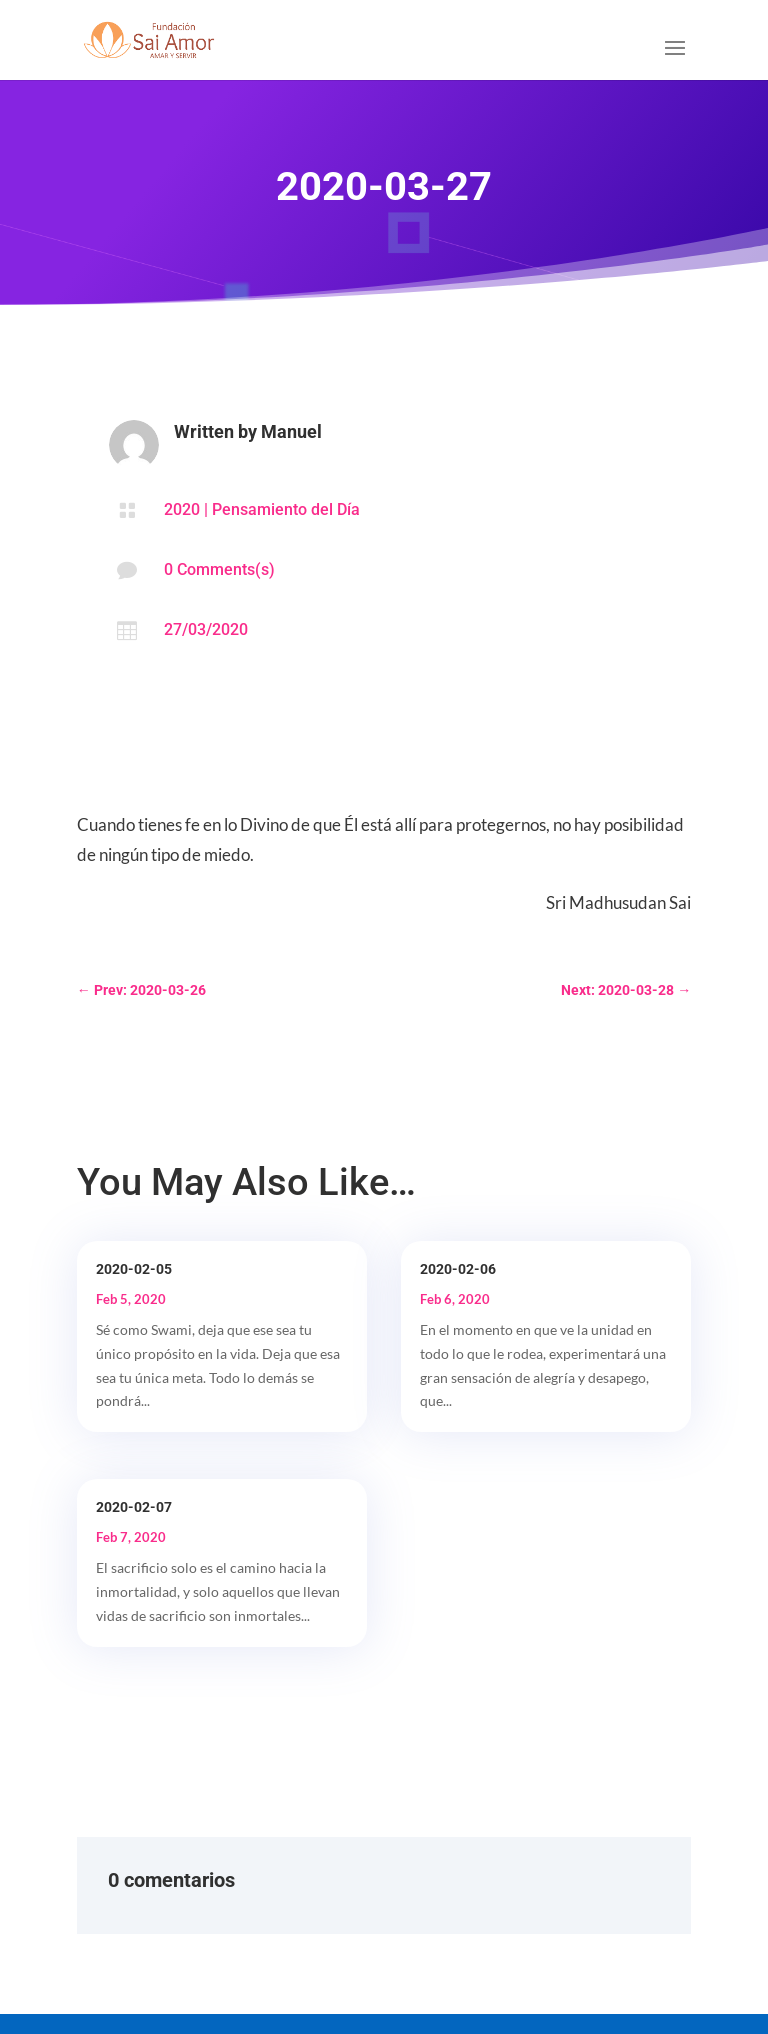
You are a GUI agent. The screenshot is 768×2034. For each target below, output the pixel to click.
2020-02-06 (458, 1269)
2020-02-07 (134, 1507)
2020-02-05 (134, 1269)
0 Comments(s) (219, 569)
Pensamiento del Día (286, 509)
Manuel (291, 431)
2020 (182, 509)
